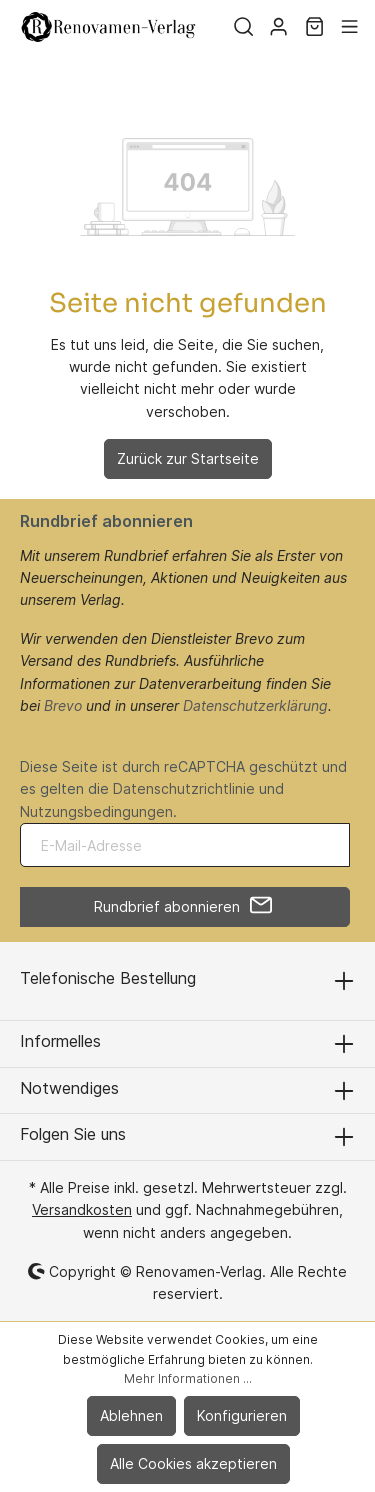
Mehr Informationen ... (188, 1378)
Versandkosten (82, 1209)
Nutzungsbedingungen (96, 811)
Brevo (63, 705)
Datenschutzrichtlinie (184, 788)
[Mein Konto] (278, 27)
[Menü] (349, 27)
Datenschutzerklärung (255, 705)
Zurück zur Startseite (188, 458)
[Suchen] (243, 27)
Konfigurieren (242, 1415)
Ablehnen (131, 1415)
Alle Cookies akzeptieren (193, 1463)
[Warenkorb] (314, 27)
